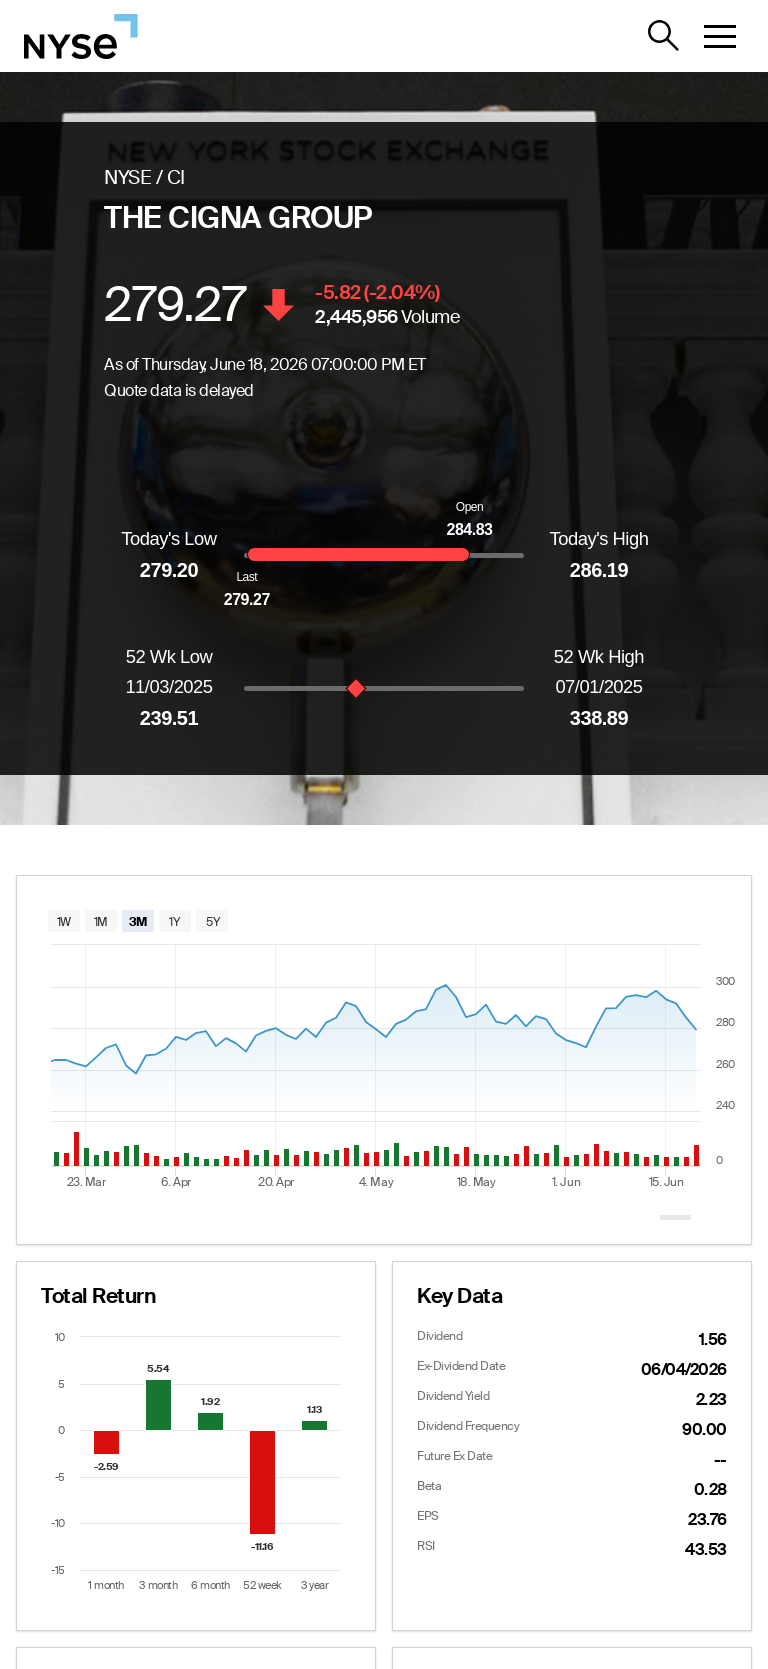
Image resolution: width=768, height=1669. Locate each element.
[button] (720, 36)
